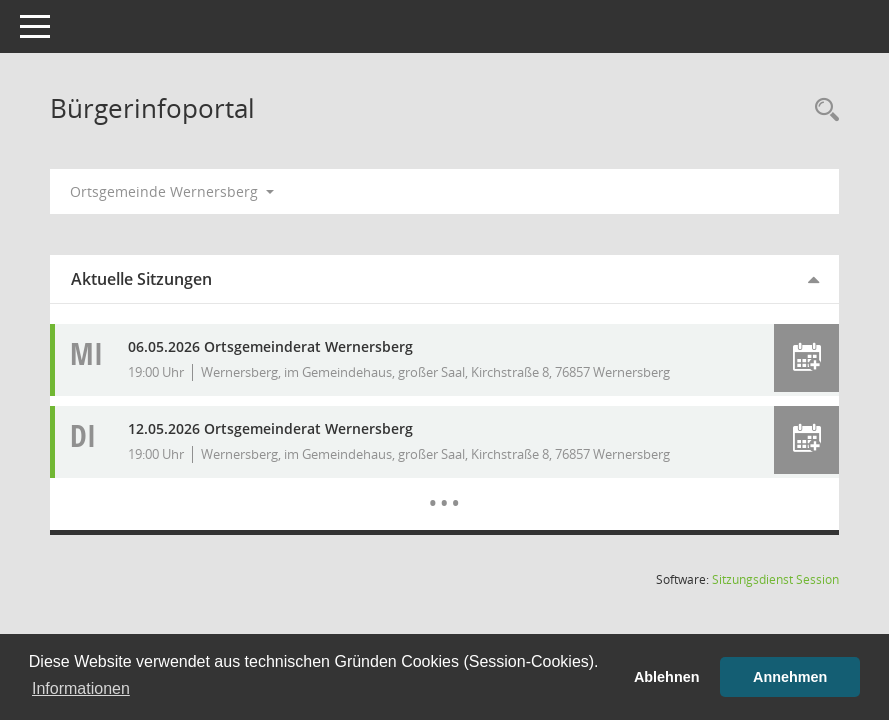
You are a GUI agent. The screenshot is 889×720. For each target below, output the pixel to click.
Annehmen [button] (790, 677)
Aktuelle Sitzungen (141, 279)
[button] (806, 358)
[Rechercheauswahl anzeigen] (822, 110)
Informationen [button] (81, 688)
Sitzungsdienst (775, 579)
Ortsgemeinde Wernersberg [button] (172, 191)
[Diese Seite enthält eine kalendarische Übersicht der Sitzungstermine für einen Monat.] (444, 488)
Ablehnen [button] (667, 677)
